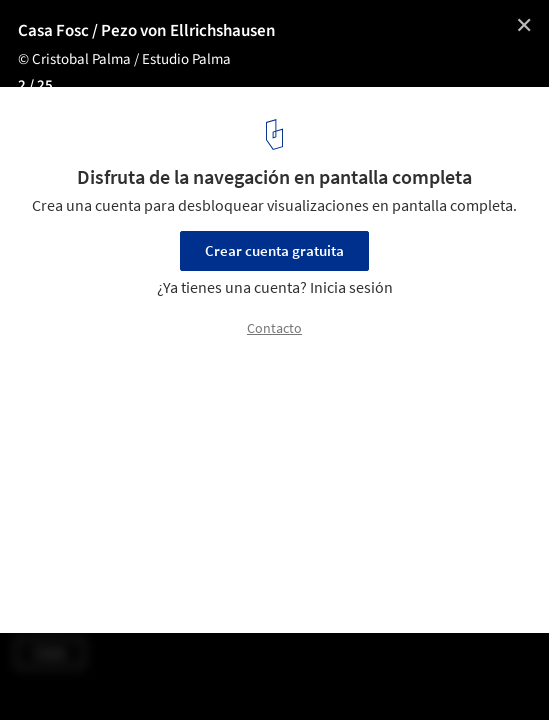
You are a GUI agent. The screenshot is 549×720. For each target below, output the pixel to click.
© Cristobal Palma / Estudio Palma (124, 59)
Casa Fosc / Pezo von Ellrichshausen (147, 31)
